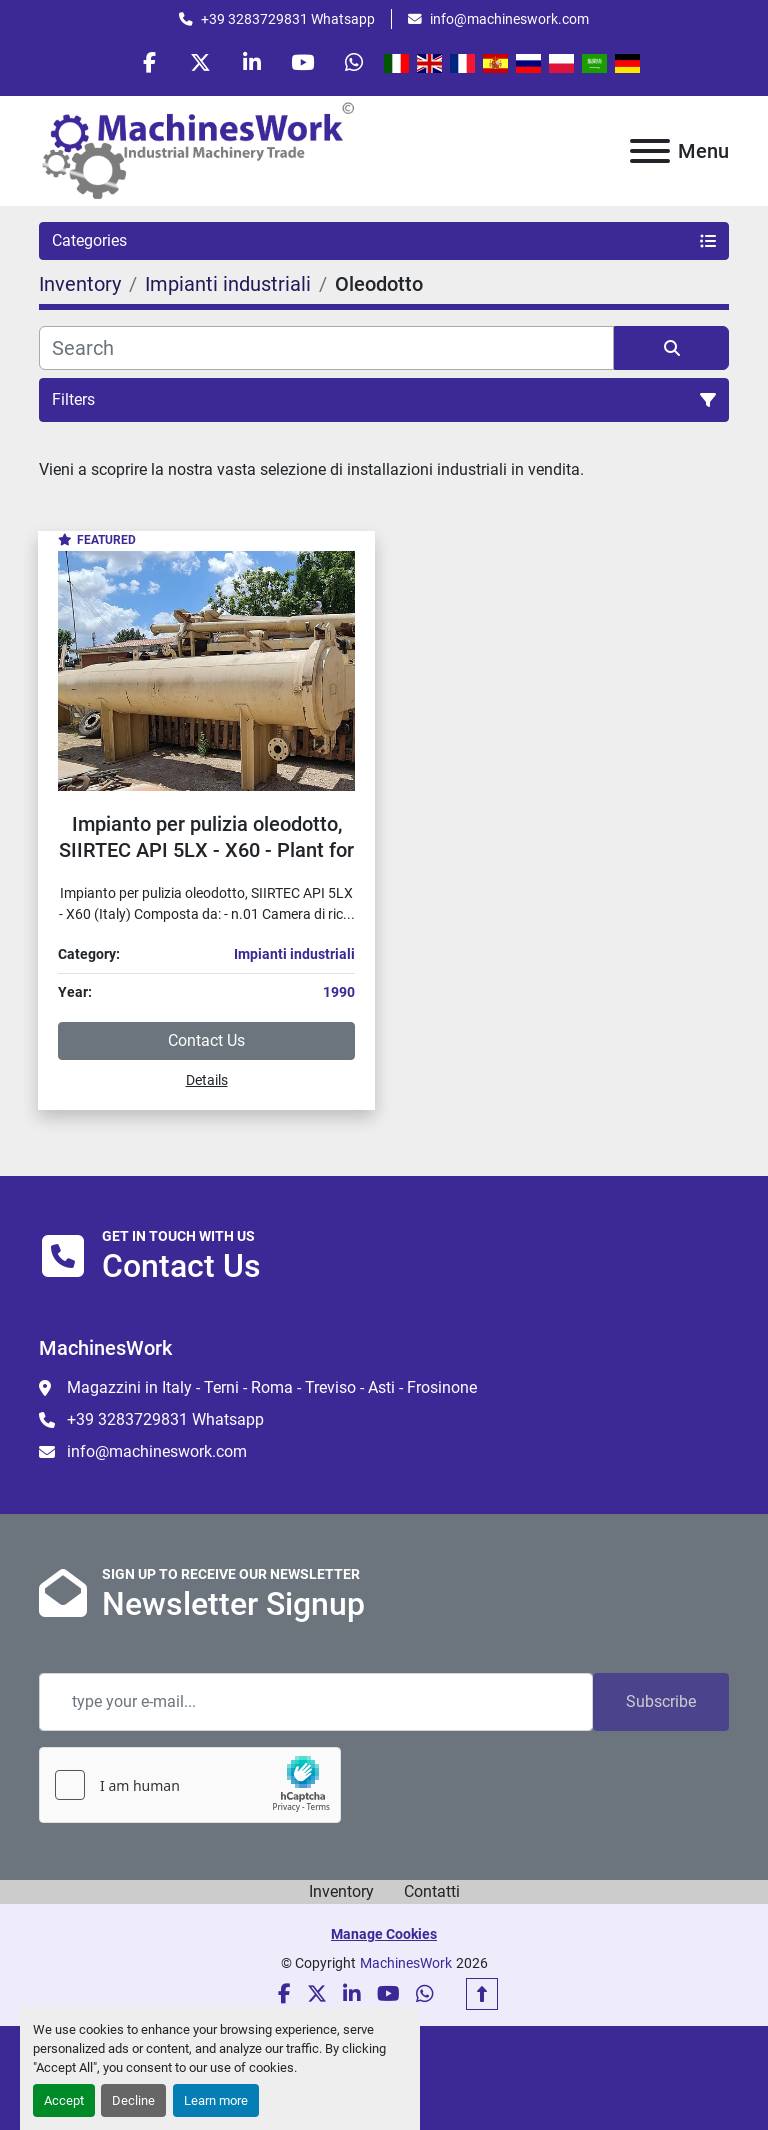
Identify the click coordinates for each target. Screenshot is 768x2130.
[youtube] (303, 62)
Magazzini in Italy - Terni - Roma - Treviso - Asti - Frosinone (272, 1387)
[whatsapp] (354, 62)
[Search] (326, 348)
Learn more (216, 2100)
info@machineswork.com (509, 19)
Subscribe (661, 1701)
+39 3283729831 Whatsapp (288, 19)
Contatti (432, 1891)
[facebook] (150, 62)
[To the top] (482, 1994)
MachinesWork (406, 1963)
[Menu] (650, 151)
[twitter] (201, 62)
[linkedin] (252, 62)
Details (207, 1080)
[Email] (316, 1702)
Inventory (341, 1891)
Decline (133, 2100)
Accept (64, 2100)
